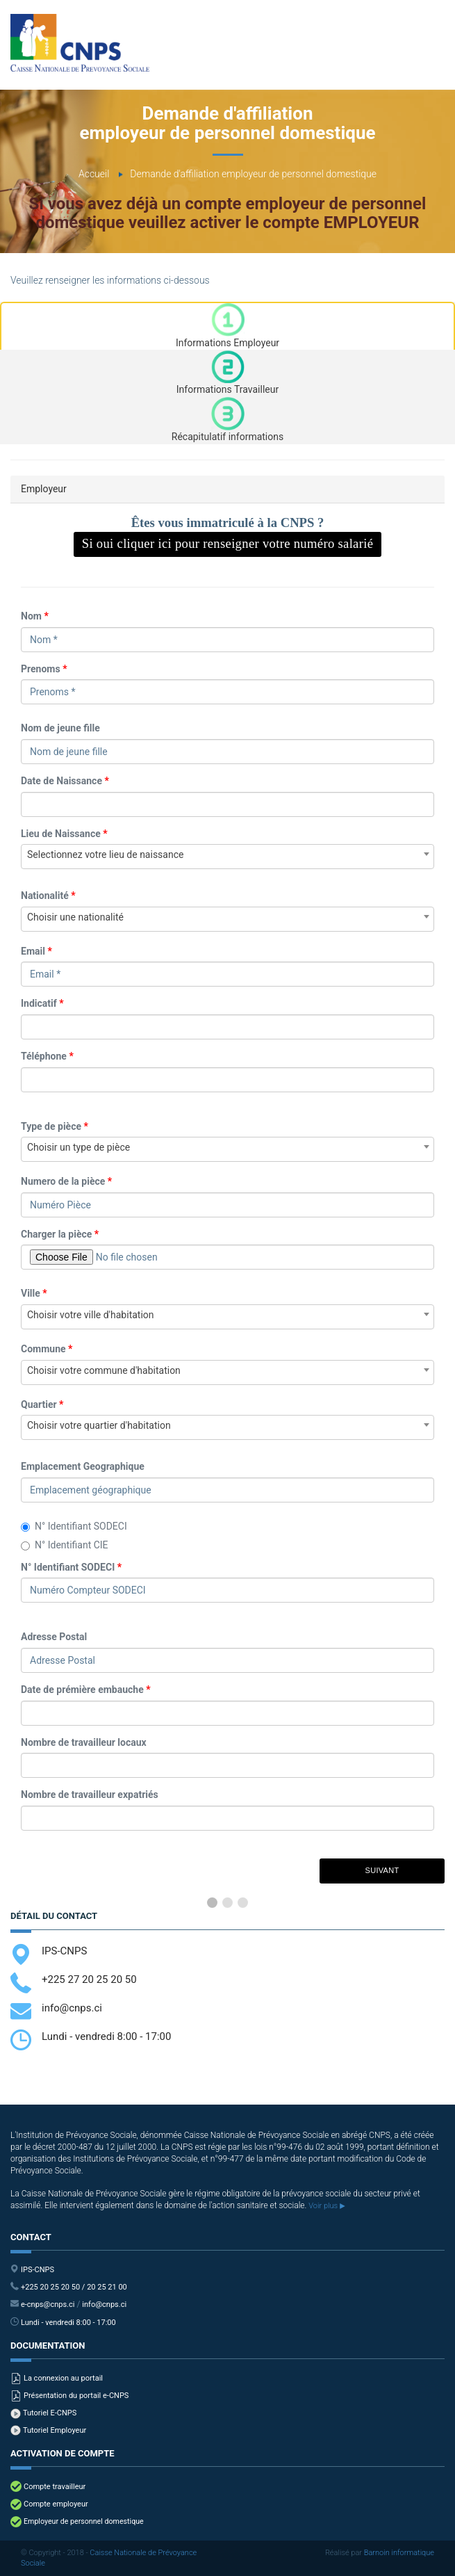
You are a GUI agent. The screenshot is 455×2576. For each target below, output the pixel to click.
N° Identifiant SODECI (74, 1526)
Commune (46, 1348)
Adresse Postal (54, 1636)
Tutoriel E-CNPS (49, 2413)
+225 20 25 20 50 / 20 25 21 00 (74, 2287)
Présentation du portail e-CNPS (76, 2396)
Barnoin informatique (399, 2552)
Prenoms (44, 668)
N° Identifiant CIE (64, 1544)
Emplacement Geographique (82, 1466)
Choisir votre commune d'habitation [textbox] (104, 1370)
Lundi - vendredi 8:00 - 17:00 (68, 2323)
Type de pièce (54, 1126)
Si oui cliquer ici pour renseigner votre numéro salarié (228, 543)
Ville (34, 1293)
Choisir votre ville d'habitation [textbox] (90, 1314)
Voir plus (326, 2205)
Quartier (42, 1404)
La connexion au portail (63, 2378)
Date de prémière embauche (86, 1689)
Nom (35, 616)
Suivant (382, 1870)
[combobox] (227, 856)
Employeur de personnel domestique (84, 2522)
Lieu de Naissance (64, 833)
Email (36, 951)
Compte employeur (56, 2504)
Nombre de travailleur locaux (84, 1742)
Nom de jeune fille (60, 728)
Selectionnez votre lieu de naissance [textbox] (105, 854)
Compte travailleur (54, 2487)
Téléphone (47, 1056)
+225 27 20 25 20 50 (89, 1979)
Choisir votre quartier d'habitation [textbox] (99, 1425)
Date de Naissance (65, 780)
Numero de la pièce (66, 1181)
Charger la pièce (60, 1234)
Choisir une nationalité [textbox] (75, 917)
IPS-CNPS (64, 1951)
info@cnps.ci (72, 2008)
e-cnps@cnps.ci (47, 2305)
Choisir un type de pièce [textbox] (78, 1147)
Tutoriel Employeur (54, 2431)
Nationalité (48, 895)
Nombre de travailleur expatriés (89, 1794)
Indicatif (42, 1003)
